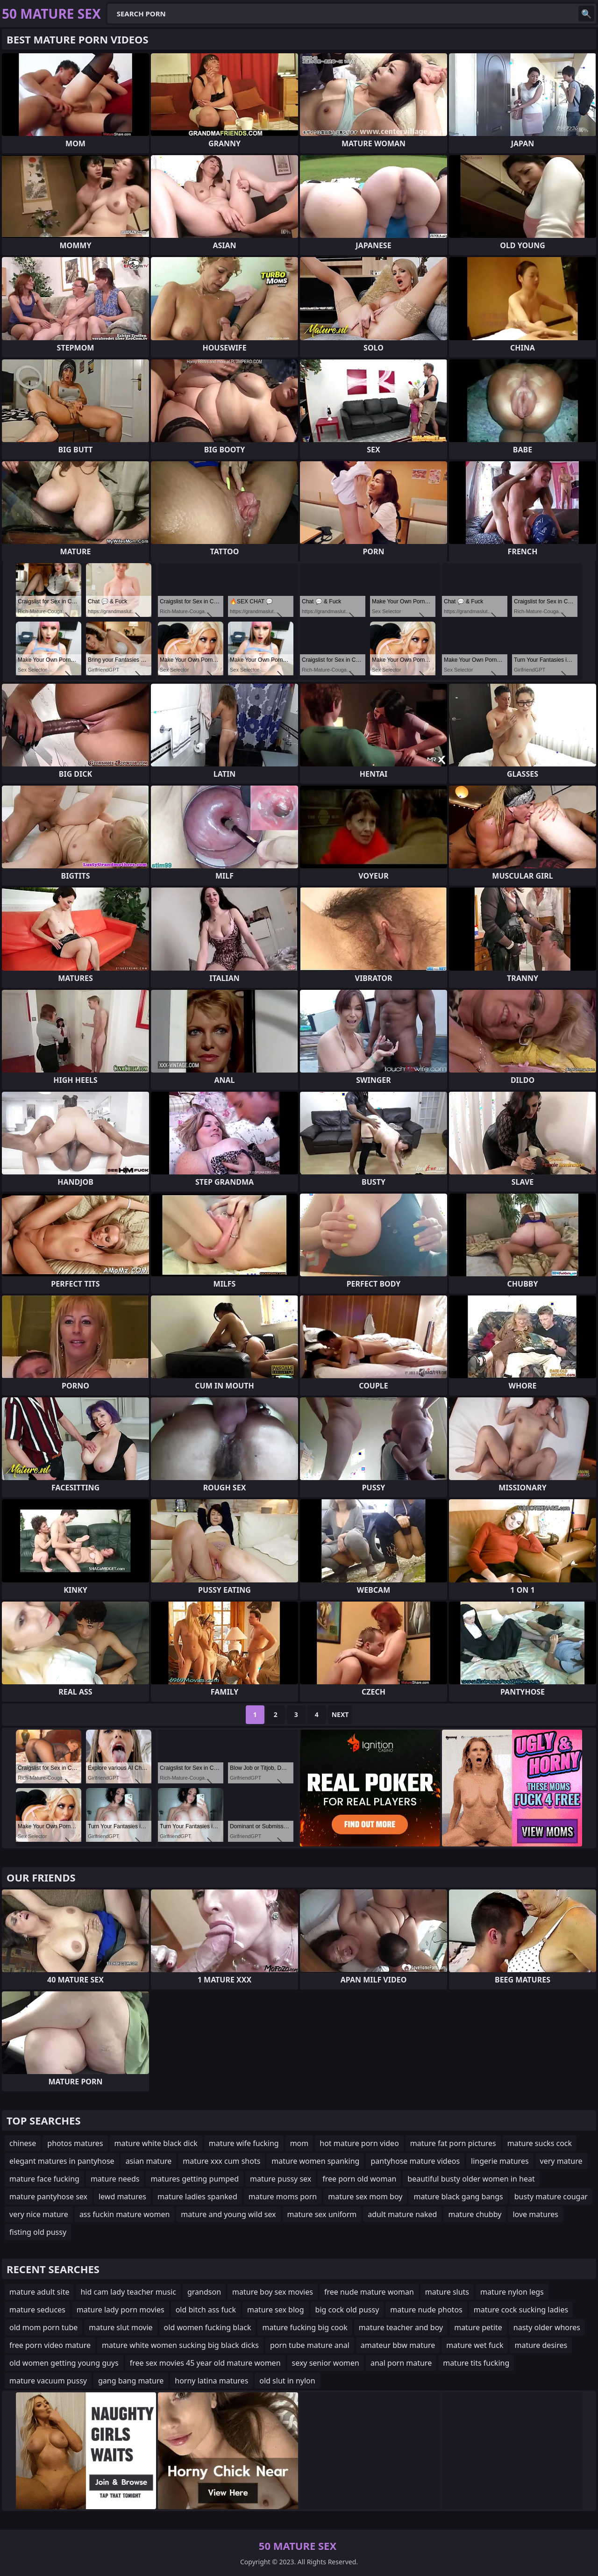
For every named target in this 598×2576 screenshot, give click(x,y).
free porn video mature (50, 2345)
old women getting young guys (64, 2363)
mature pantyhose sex (48, 2196)
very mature (561, 2161)
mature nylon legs (512, 2292)
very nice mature (38, 2214)
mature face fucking (44, 2179)
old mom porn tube (43, 2327)
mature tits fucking (476, 2363)
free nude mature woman (369, 2292)
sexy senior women (325, 2363)
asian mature (149, 2161)
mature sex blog (275, 2309)
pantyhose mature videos (415, 2161)
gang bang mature (131, 2381)
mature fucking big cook (304, 2327)
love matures (535, 2214)
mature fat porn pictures (453, 2143)
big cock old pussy (347, 2309)
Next (340, 1714)
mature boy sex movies (272, 2292)
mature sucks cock (539, 2143)
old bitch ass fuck (206, 2309)
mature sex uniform (322, 2214)
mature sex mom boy (365, 2196)
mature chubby (474, 2214)
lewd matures (122, 2196)
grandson (204, 2292)
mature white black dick (156, 2143)
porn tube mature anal (309, 2345)
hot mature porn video (359, 2143)
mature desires (540, 2345)
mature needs (115, 2179)
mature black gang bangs (458, 2196)
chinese (22, 2143)
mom (299, 2143)
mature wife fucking (244, 2143)
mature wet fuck (474, 2345)
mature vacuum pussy (48, 2381)
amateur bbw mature (398, 2345)
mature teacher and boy (401, 2327)
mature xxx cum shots (221, 2161)
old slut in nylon (287, 2381)
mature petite (478, 2327)
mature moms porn (283, 2196)
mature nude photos (426, 2309)
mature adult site (39, 2292)
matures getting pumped (194, 2179)
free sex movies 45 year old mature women (205, 2363)
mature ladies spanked (197, 2196)
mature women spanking (315, 2161)
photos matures (75, 2143)
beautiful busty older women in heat (470, 2179)
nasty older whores (546, 2327)
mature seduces (37, 2309)
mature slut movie (120, 2327)
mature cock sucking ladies (521, 2309)
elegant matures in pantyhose (61, 2161)
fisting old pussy (37, 2232)
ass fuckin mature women (124, 2214)
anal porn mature (401, 2363)
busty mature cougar (551, 2196)
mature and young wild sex (228, 2214)
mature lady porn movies (120, 2309)
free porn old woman (359, 2179)
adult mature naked (402, 2214)
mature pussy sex (280, 2179)
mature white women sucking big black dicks (180, 2345)
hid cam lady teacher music (128, 2292)
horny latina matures (211, 2381)
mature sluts (447, 2292)
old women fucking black (207, 2327)
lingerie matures (500, 2161)
